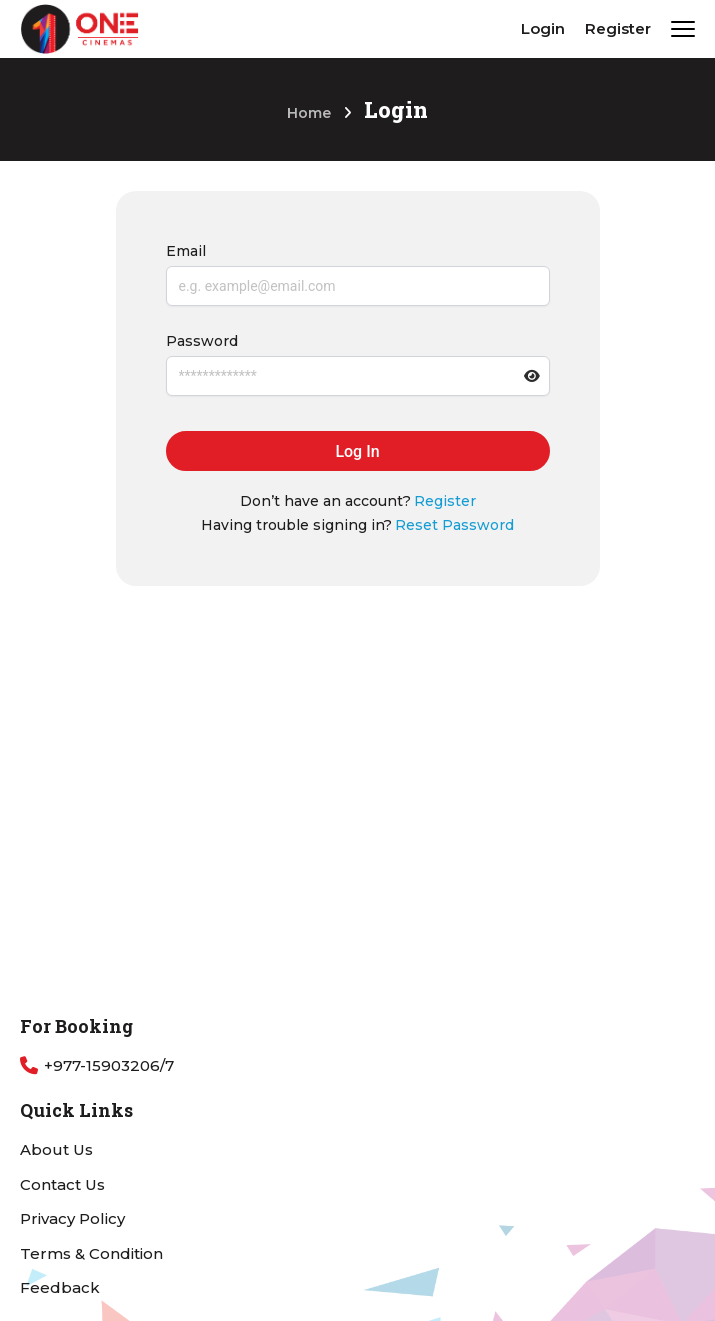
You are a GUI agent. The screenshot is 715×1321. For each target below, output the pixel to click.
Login (543, 28)
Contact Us (62, 1184)
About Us (56, 1149)
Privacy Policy (72, 1218)
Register (618, 28)
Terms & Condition (91, 1253)
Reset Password (454, 525)
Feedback (60, 1287)
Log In (357, 451)
